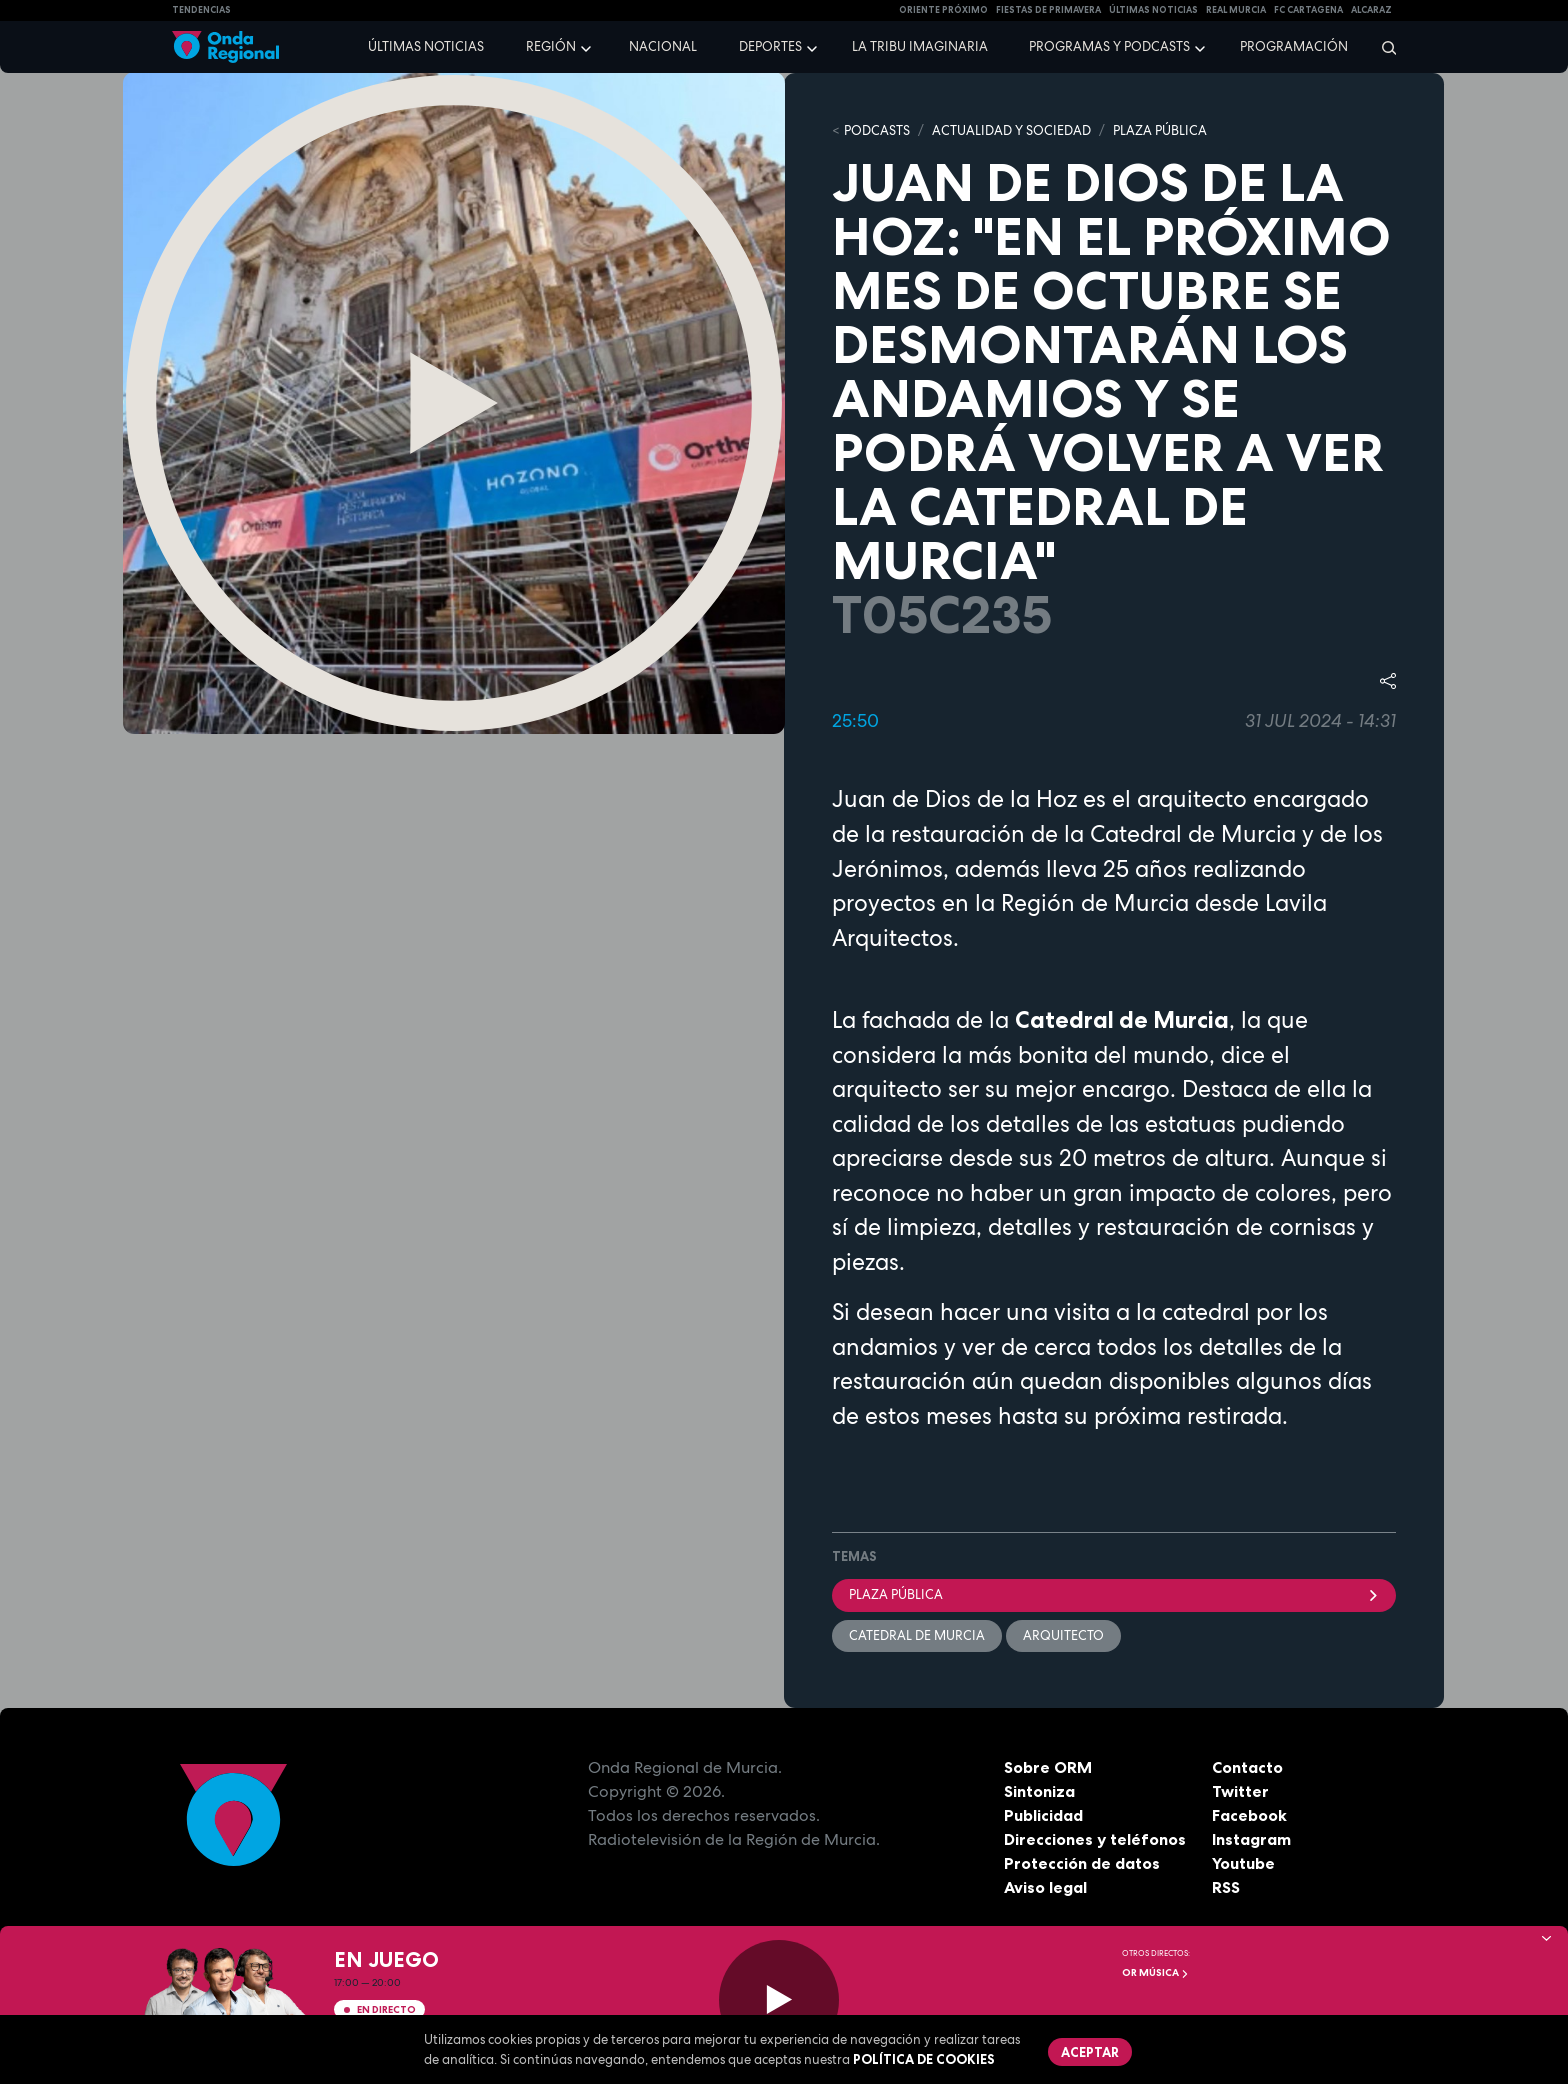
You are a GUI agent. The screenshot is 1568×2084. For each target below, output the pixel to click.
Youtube (1243, 1863)
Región (551, 46)
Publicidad (1043, 1815)
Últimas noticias (426, 46)
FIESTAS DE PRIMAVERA (1048, 10)
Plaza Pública (1114, 1594)
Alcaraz (1371, 10)
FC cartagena (1308, 10)
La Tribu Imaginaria (920, 46)
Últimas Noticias (1153, 10)
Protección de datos (1082, 1863)
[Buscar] (1382, 47)
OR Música (1155, 1972)
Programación (1294, 46)
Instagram (1251, 1839)
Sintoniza (1039, 1791)
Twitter (1240, 1791)
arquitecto (1063, 1635)
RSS (1226, 1887)
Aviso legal (1045, 1887)
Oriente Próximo (943, 10)
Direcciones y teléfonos (1095, 1839)
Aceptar (1090, 2052)
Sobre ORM (1048, 1767)
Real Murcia (1236, 10)
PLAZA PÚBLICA (1160, 130)
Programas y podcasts (1109, 46)
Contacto (1247, 1767)
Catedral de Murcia (917, 1635)
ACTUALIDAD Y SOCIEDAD (1011, 130)
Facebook (1249, 1815)
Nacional (663, 46)
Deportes (770, 46)
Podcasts (877, 130)
